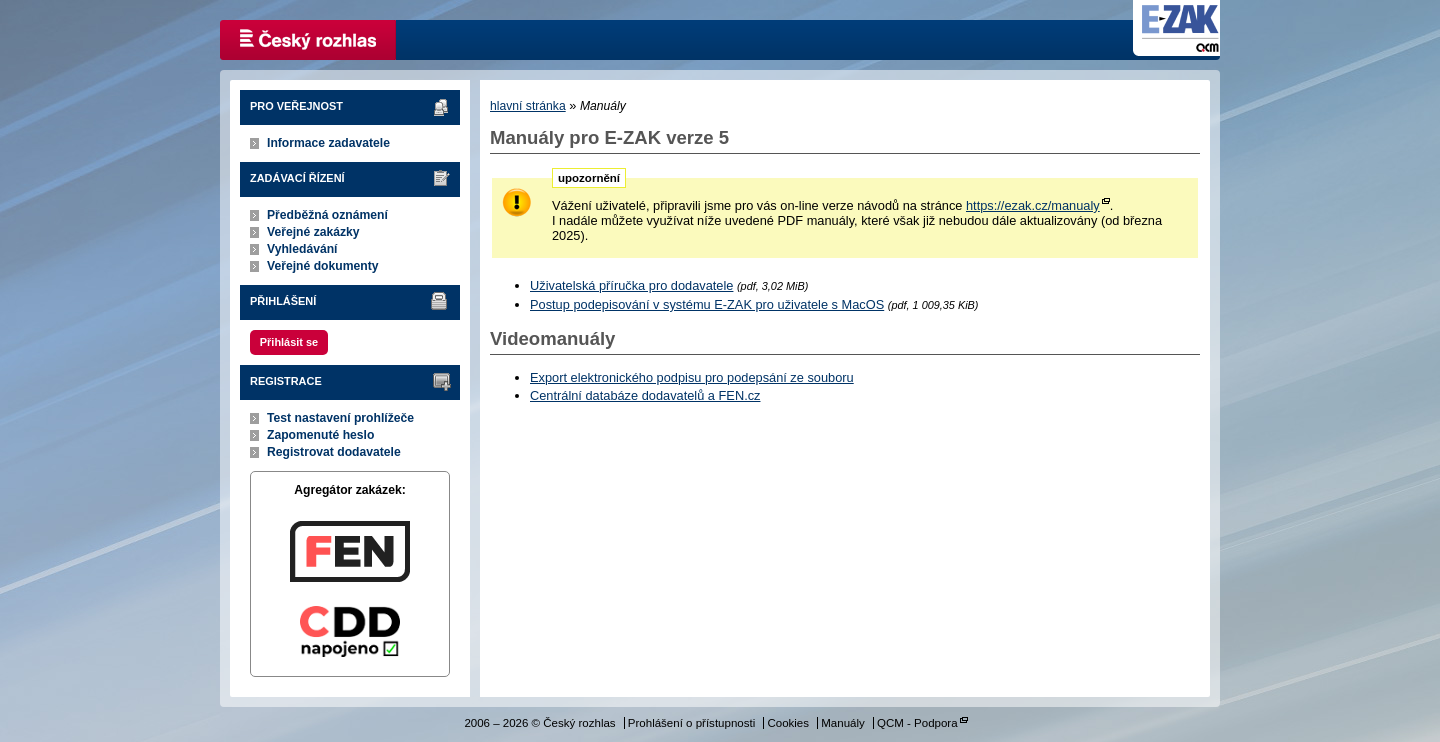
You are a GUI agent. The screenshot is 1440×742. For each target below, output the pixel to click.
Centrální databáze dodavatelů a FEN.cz (645, 395)
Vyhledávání (302, 249)
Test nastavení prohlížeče (340, 418)
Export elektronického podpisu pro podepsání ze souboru (692, 377)
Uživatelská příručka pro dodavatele (631, 285)
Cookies (788, 723)
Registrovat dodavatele (334, 452)
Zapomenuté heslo (320, 435)
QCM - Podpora (917, 723)
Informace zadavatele (328, 143)
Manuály (843, 723)
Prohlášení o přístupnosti (691, 723)
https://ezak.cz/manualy (1033, 205)
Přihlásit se (289, 342)
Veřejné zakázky (313, 232)
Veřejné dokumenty (322, 266)
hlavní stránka (528, 106)
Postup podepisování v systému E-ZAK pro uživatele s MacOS (707, 304)
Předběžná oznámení (327, 215)
